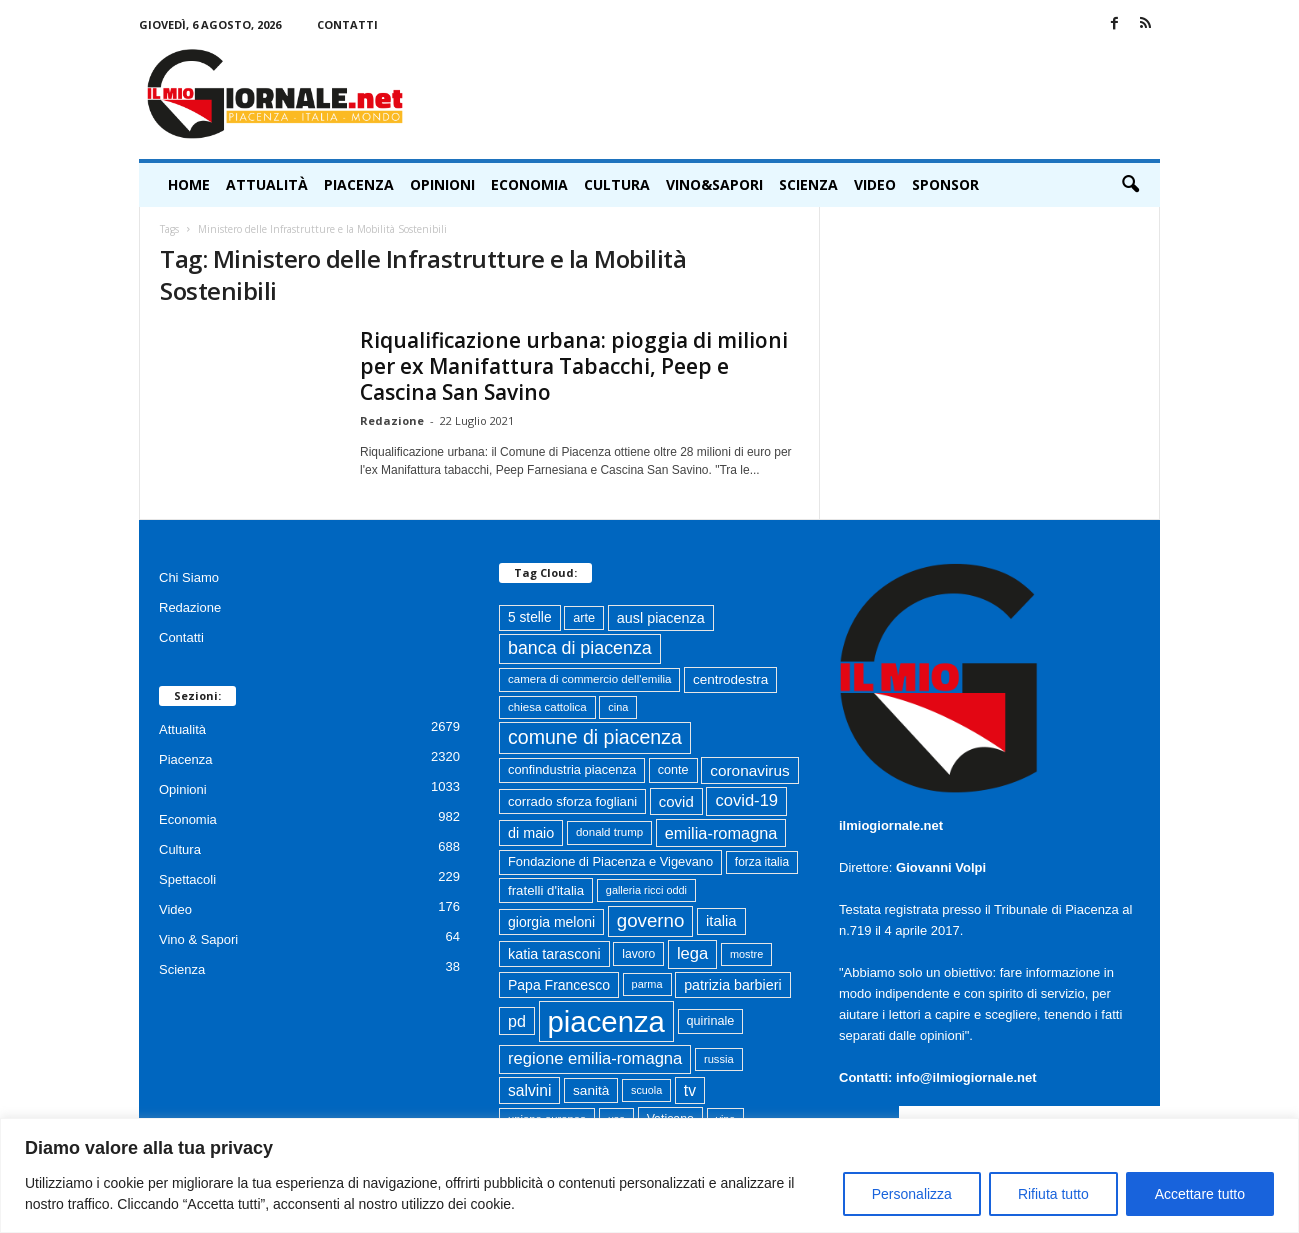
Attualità (267, 184)
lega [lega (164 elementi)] (692, 953)
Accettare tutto (1200, 1194)
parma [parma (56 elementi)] (647, 984)
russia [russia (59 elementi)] (719, 1059)
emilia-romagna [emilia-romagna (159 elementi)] (721, 833)
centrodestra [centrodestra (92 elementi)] (730, 679)
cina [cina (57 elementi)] (618, 707)
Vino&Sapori (714, 184)
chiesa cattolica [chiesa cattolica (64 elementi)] (547, 707)
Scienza (808, 184)
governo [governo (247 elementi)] (651, 920)
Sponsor (945, 184)
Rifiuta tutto (1053, 1194)
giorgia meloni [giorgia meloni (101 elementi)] (551, 922)
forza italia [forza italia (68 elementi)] (762, 862)
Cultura (617, 184)
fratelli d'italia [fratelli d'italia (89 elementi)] (546, 890)
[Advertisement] (796, 94)
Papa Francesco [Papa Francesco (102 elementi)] (559, 985)
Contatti (347, 24)
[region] (649, 1175)
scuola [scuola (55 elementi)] (646, 1090)
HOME (189, 184)
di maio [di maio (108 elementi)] (531, 833)
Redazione (392, 420)
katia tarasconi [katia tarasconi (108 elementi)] (554, 954)
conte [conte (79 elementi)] (673, 770)
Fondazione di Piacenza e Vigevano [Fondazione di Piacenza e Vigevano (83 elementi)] (610, 861)
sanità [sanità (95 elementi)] (591, 1090)
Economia (529, 184)
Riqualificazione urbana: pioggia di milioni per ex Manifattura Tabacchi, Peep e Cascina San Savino (574, 366)
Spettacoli (187, 879)
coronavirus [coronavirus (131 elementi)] (749, 770)
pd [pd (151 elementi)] (517, 1021)
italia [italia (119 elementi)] (721, 921)
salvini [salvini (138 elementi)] (529, 1090)
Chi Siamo (189, 577)
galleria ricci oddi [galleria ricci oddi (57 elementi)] (646, 890)
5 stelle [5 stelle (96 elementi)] (530, 617)
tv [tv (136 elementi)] (690, 1090)
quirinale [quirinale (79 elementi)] (711, 1021)
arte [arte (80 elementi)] (584, 617)
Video (875, 184)
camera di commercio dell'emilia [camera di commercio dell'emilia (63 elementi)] (589, 679)
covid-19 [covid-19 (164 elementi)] (746, 800)
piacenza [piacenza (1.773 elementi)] (606, 1021)
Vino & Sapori (198, 939)
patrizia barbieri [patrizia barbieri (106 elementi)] (732, 985)
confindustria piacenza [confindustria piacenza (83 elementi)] (572, 769)
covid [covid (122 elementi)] (676, 801)
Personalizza (912, 1194)
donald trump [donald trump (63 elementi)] (609, 832)
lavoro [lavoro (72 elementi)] (638, 954)
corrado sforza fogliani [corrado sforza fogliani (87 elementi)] (572, 801)
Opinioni (442, 184)
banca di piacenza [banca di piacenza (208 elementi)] (580, 648)
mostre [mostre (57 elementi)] (746, 954)
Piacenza (359, 184)
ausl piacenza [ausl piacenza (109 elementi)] (661, 618)
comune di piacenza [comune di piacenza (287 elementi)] (595, 737)
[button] (1130, 185)
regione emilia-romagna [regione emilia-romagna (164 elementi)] (595, 1058)
